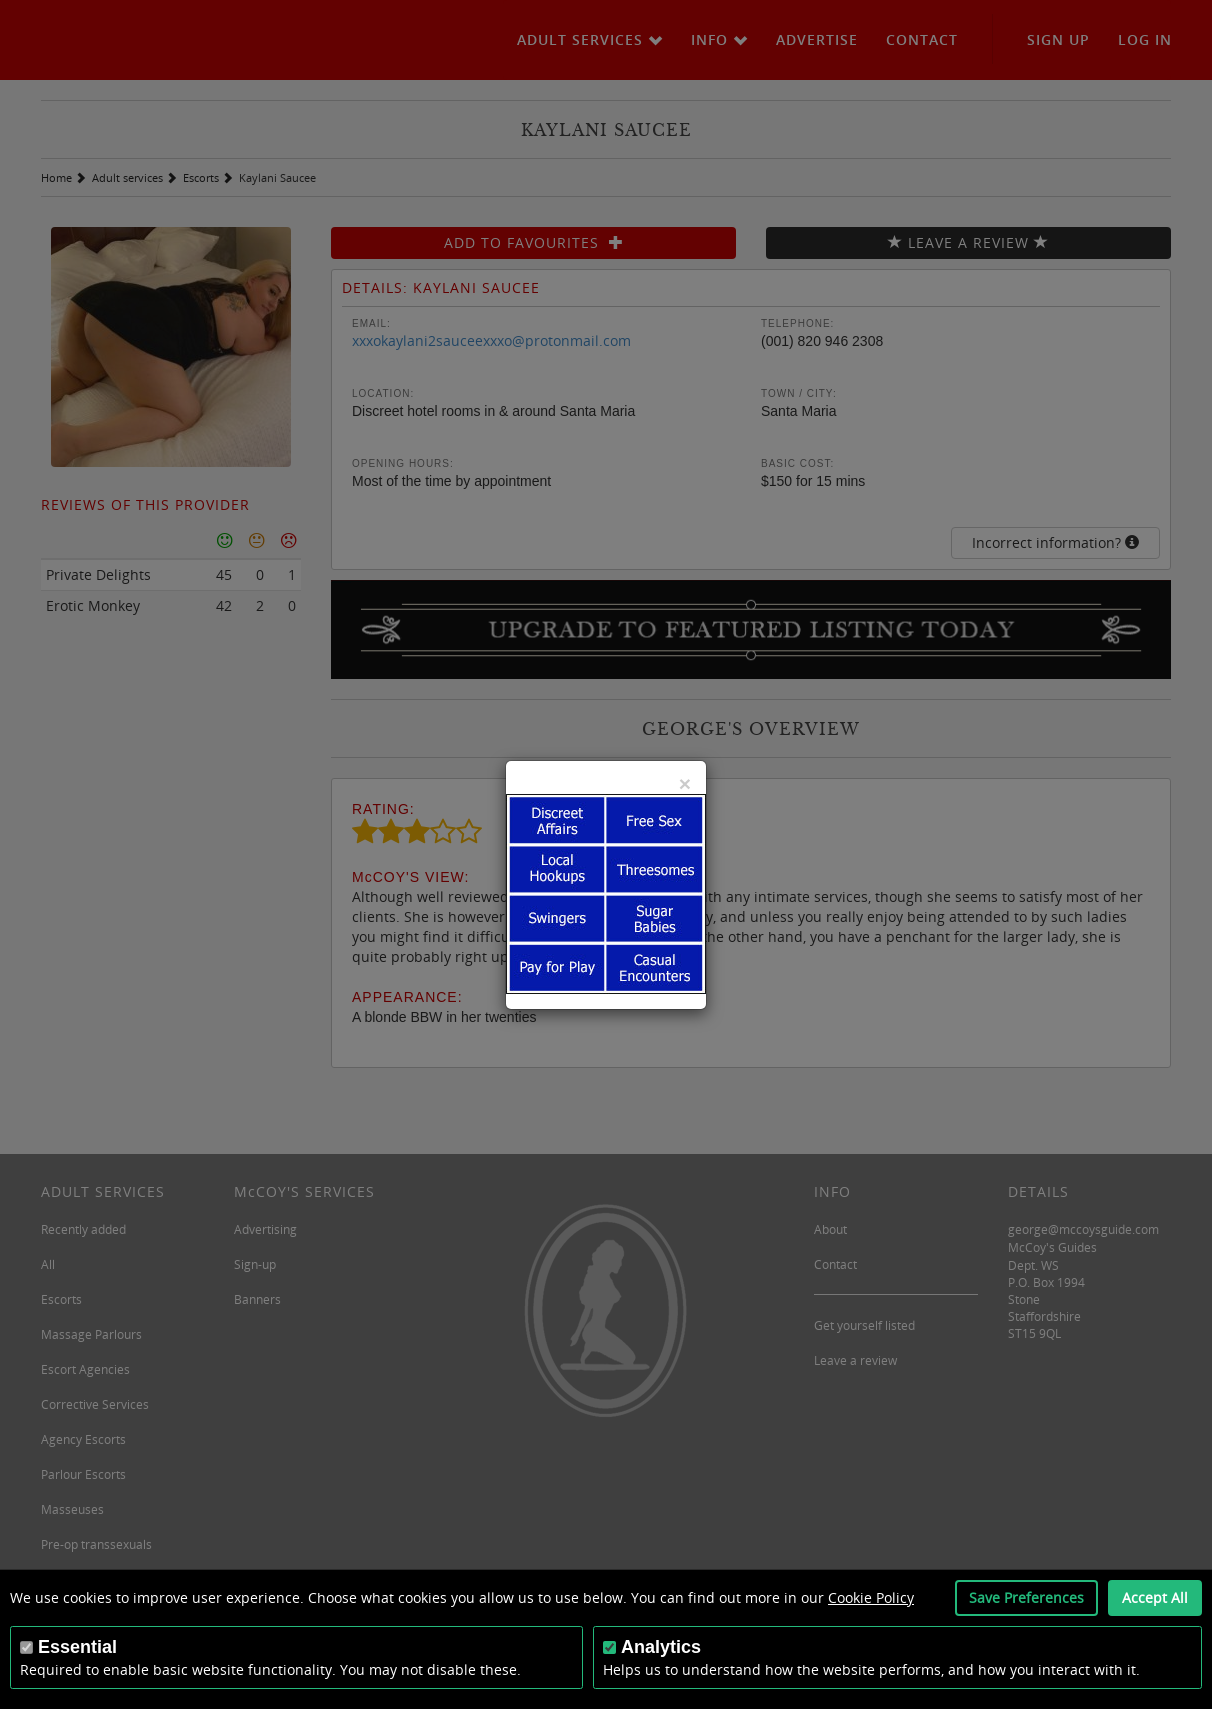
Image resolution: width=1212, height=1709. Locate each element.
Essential (77, 1647)
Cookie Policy (871, 1597)
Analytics (661, 1647)
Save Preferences (1026, 1597)
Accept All (1155, 1597)
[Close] (685, 783)
